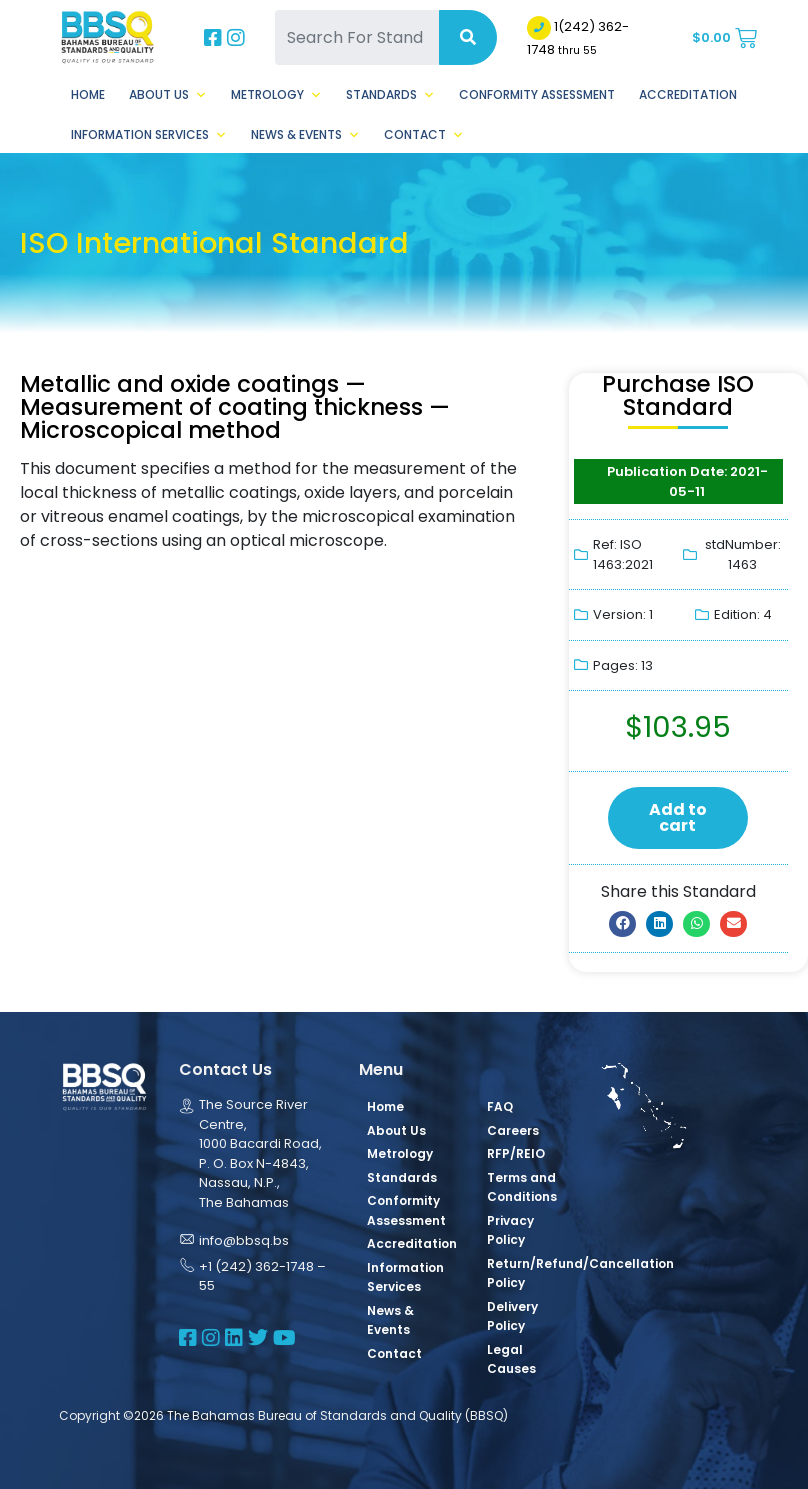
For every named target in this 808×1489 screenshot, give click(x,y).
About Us (168, 95)
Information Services (149, 135)
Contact (424, 135)
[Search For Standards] (357, 37)
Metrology (276, 95)
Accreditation (688, 94)
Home (88, 94)
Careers (513, 1130)
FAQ (500, 1106)
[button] (622, 924)
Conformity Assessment (537, 94)
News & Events (305, 135)
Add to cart (678, 817)
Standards (390, 95)
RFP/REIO (516, 1153)
